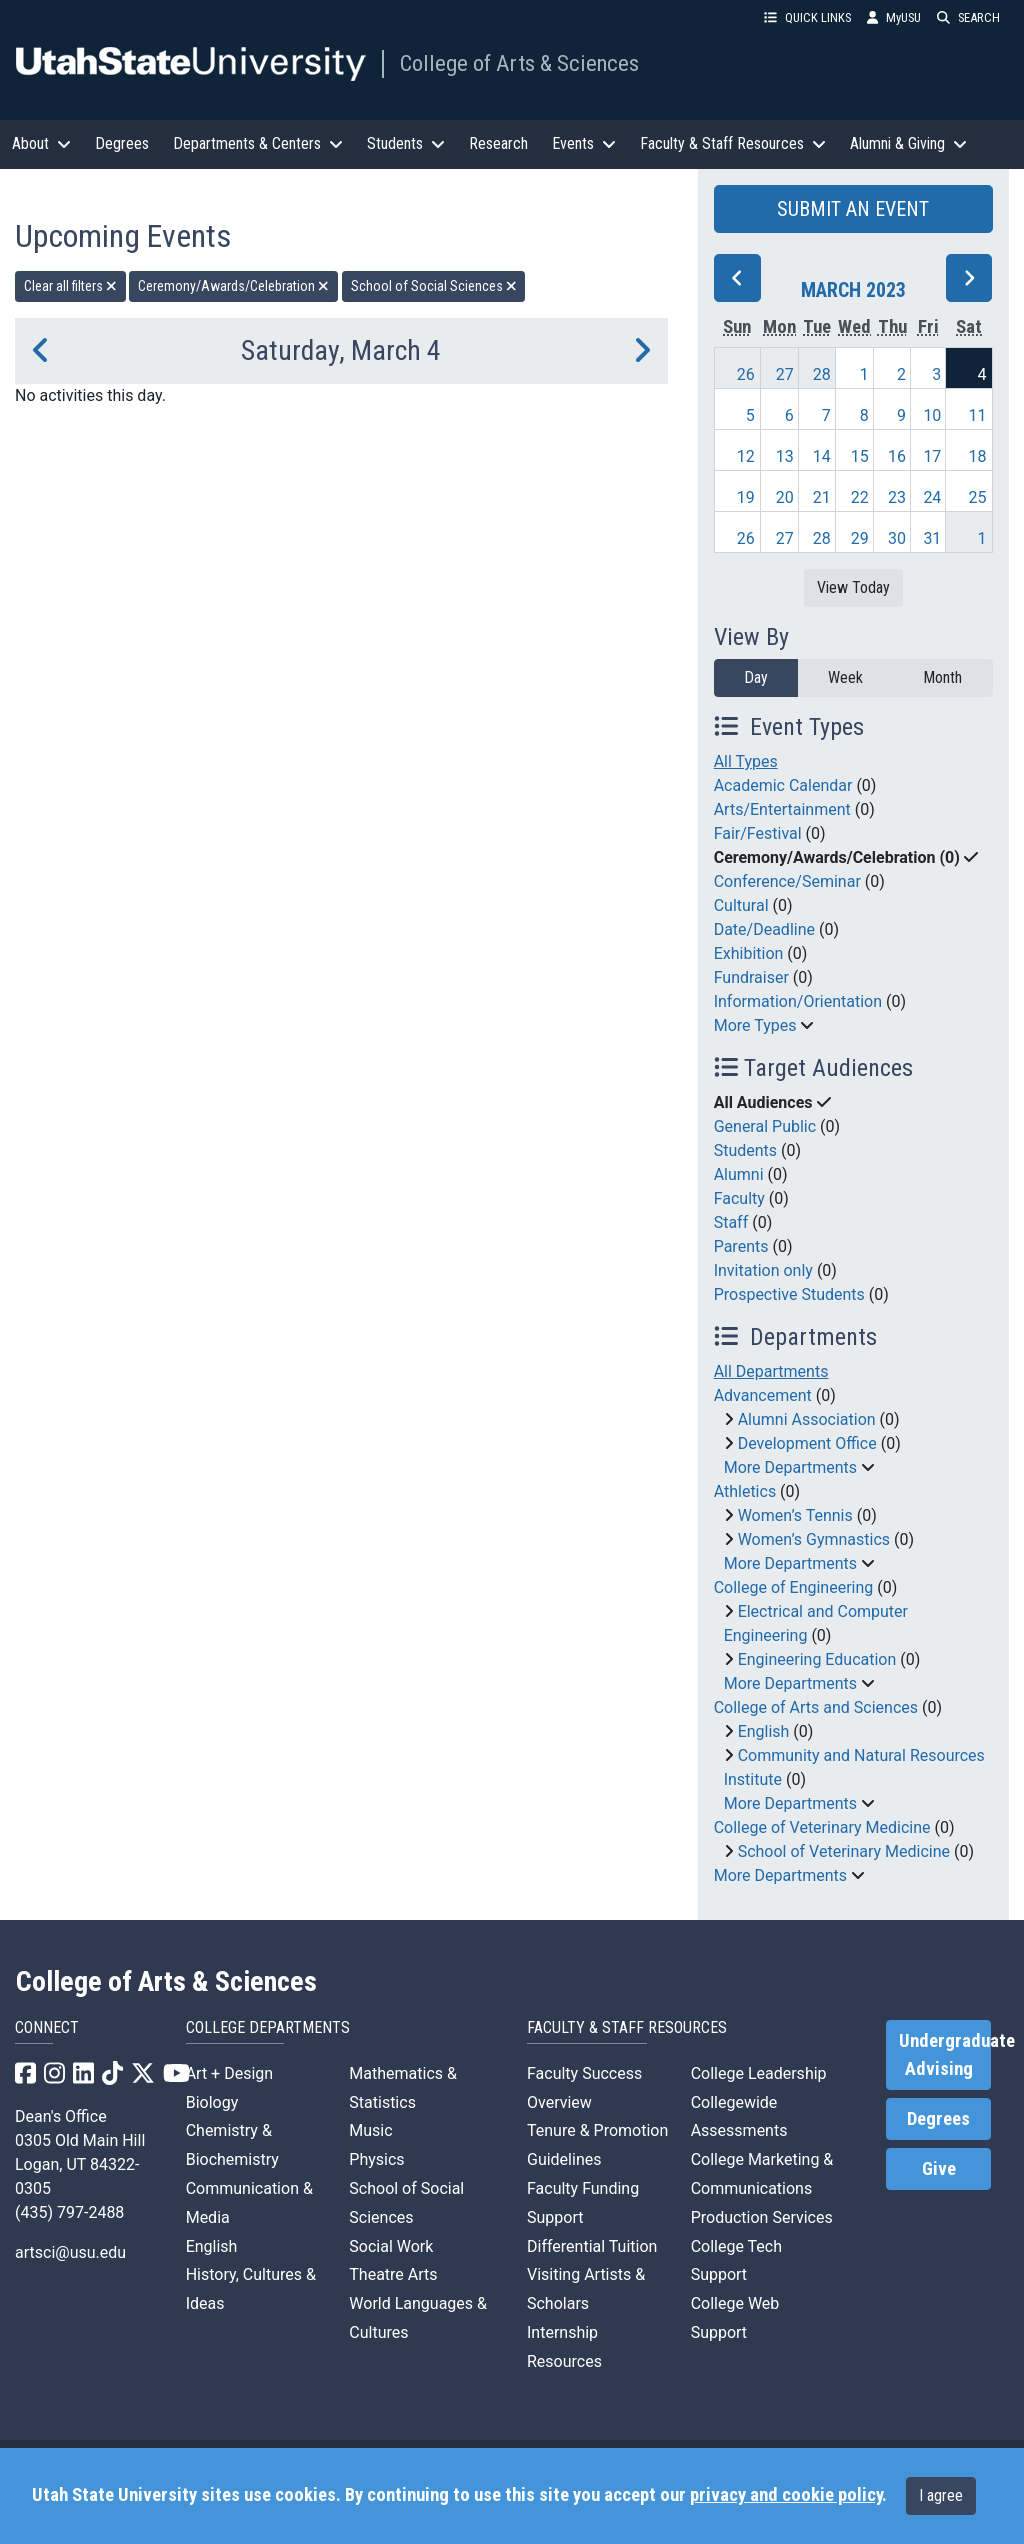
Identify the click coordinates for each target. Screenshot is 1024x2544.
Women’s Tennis (795, 1515)
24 (932, 497)
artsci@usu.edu (70, 2252)
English (764, 1731)
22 (860, 497)
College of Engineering (794, 1587)
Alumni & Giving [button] (908, 143)
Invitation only (763, 1270)
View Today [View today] (853, 587)
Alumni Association (807, 1419)
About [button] (41, 143)
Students (745, 1150)
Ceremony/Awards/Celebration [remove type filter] (233, 286)
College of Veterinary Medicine (822, 1827)
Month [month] (942, 677)
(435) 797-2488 (69, 2212)
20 (785, 497)
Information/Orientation (798, 1001)
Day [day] (756, 677)
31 (932, 538)
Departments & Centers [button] (258, 143)
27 (785, 374)
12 (746, 456)
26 (746, 374)
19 (746, 497)
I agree (941, 2495)
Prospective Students (789, 1294)
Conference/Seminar (787, 881)
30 (897, 538)
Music (370, 2130)
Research (498, 143)
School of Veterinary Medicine (844, 1851)
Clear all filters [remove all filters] (70, 286)
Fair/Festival (758, 833)
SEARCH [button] (968, 17)
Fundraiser (751, 977)
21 (822, 497)
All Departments (771, 1371)
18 (978, 456)
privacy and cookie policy (786, 2495)
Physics (376, 2159)
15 (860, 456)
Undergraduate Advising (945, 2055)
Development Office (807, 1443)
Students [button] (406, 143)
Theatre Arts (393, 2274)
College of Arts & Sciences (519, 63)
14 (822, 456)
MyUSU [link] (894, 17)
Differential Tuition (592, 2246)
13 (785, 456)
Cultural (741, 905)
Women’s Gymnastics (814, 1539)
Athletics (745, 1491)
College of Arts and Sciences (816, 1707)
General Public (765, 1126)
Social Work (391, 2246)
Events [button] (584, 143)
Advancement (763, 1395)
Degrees (122, 143)
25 (978, 497)
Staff (731, 1222)
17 (932, 456)
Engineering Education (817, 1659)
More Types (755, 1025)
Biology (212, 2102)
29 (860, 538)
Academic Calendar (783, 785)
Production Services (762, 2217)
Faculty (739, 1198)
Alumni (739, 1174)
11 (978, 415)
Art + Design (229, 2073)
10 (932, 415)
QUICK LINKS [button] (807, 17)
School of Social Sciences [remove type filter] (434, 286)
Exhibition (749, 953)
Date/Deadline (764, 929)
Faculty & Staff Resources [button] (733, 143)
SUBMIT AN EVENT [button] (853, 209)
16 (897, 456)
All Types (746, 761)
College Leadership (759, 2073)
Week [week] (845, 677)
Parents (741, 1246)
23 (897, 497)
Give (939, 2169)
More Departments (790, 1467)
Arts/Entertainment (782, 809)
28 (822, 374)
